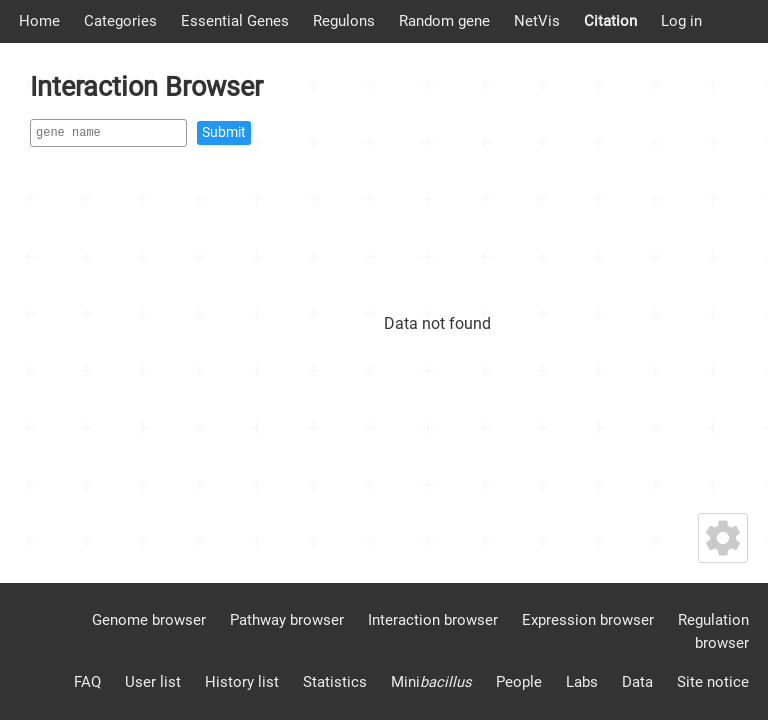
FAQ (87, 682)
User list (153, 682)
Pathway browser (287, 620)
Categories (120, 21)
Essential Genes (235, 21)
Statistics (335, 682)
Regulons (344, 21)
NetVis (537, 21)
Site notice (713, 682)
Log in (681, 21)
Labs (582, 682)
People (519, 682)
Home (39, 21)
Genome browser (149, 620)
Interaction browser (433, 620)
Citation (610, 21)
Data (637, 682)
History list (242, 682)
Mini (431, 682)
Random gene (444, 21)
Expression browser (588, 620)
